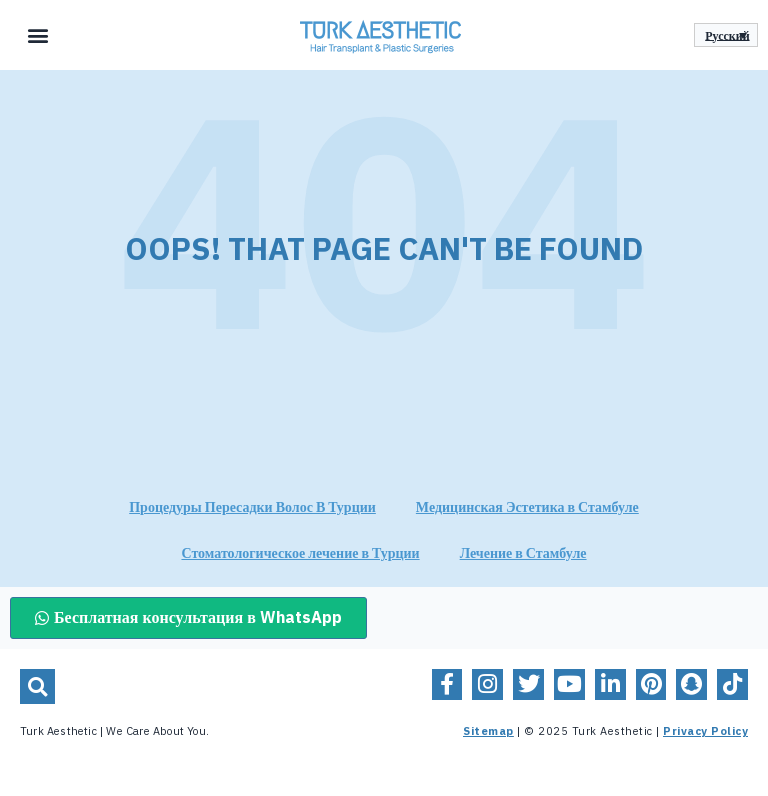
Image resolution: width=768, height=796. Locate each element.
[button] (38, 35)
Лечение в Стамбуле (523, 553)
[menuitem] (726, 35)
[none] (726, 35)
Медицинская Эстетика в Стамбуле (527, 507)
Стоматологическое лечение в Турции (300, 553)
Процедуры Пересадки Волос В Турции (252, 507)
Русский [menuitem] (727, 35)
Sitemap (488, 731)
